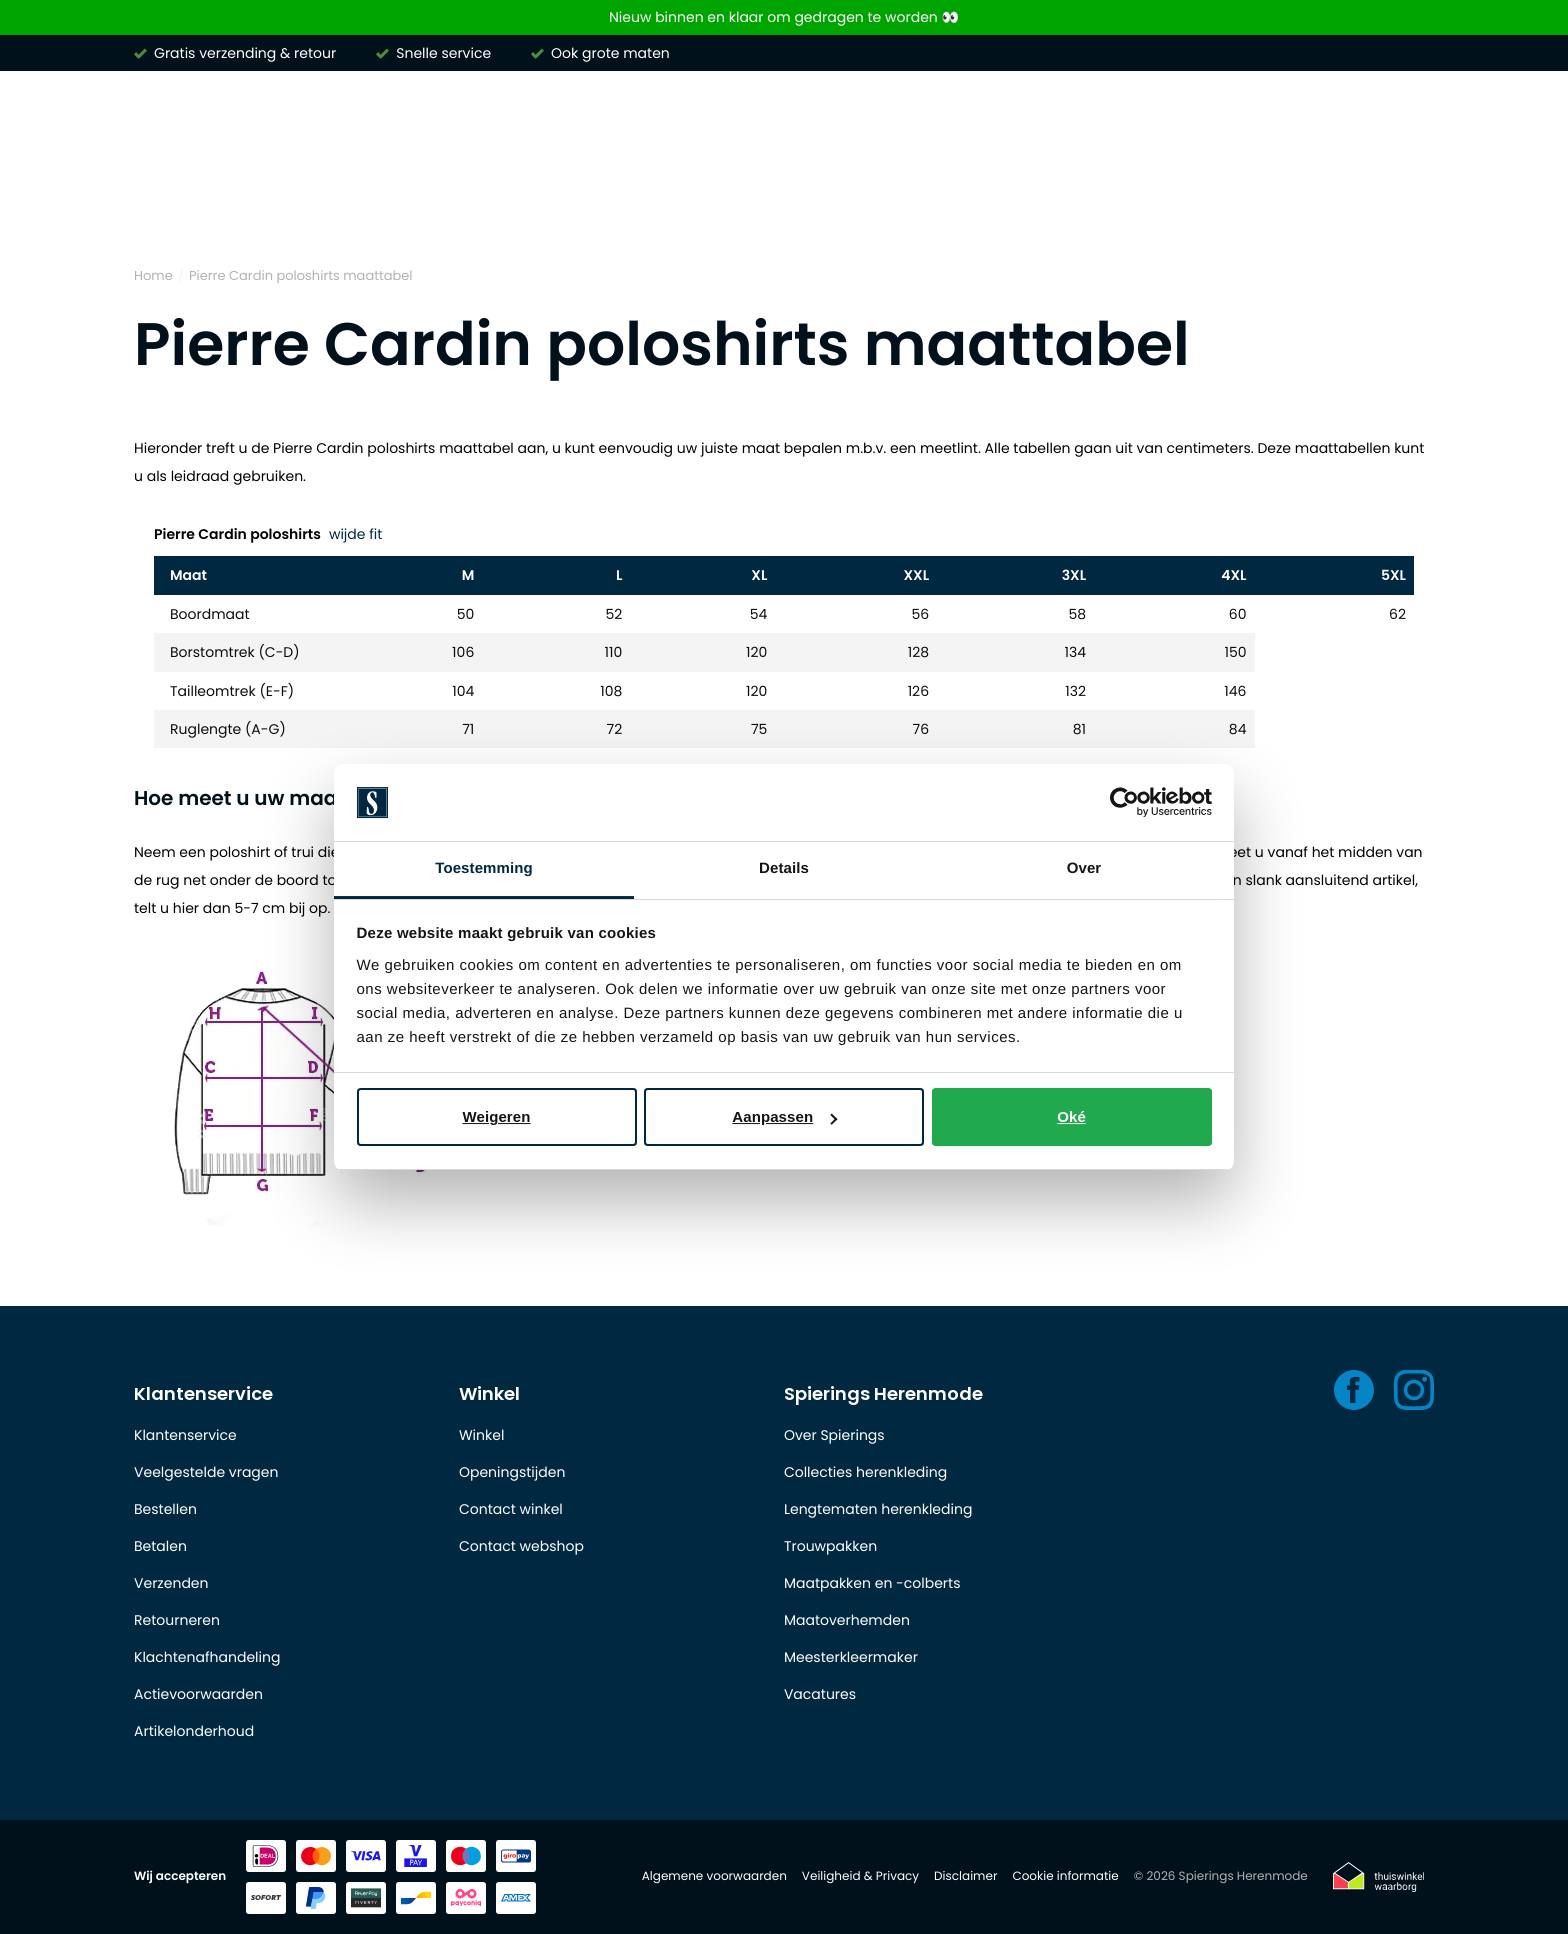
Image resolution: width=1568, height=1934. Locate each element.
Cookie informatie (1065, 1876)
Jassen (1044, 208)
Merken (164, 208)
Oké (1071, 1116)
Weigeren (496, 1116)
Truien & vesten (579, 208)
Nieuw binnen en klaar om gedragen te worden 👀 (784, 17)
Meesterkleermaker (851, 1657)
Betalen (160, 1546)
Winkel (489, 1393)
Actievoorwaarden (198, 1694)
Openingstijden (512, 1472)
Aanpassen (784, 1116)
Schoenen (1256, 208)
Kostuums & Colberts (885, 208)
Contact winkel (511, 1509)
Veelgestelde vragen (206, 1472)
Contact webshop (521, 1546)
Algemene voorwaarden (714, 1876)
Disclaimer (965, 1876)
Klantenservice (203, 1393)
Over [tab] (1084, 868)
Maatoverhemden (847, 1620)
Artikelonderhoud (194, 1731)
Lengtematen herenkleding (878, 1509)
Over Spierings (834, 1435)
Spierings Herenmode (883, 1393)
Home (153, 275)
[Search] (1160, 124)
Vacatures (820, 1694)
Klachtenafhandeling (207, 1657)
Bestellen (165, 1509)
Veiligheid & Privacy (860, 1876)
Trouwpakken (830, 1546)
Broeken (720, 208)
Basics (1144, 208)
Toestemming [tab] (484, 868)
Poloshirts (432, 208)
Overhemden (293, 208)
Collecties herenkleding (865, 1472)
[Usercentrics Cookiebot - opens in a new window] (1124, 803)
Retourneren (177, 1620)
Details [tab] (784, 868)
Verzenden (171, 1583)
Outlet (1367, 208)
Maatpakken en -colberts (872, 1583)
